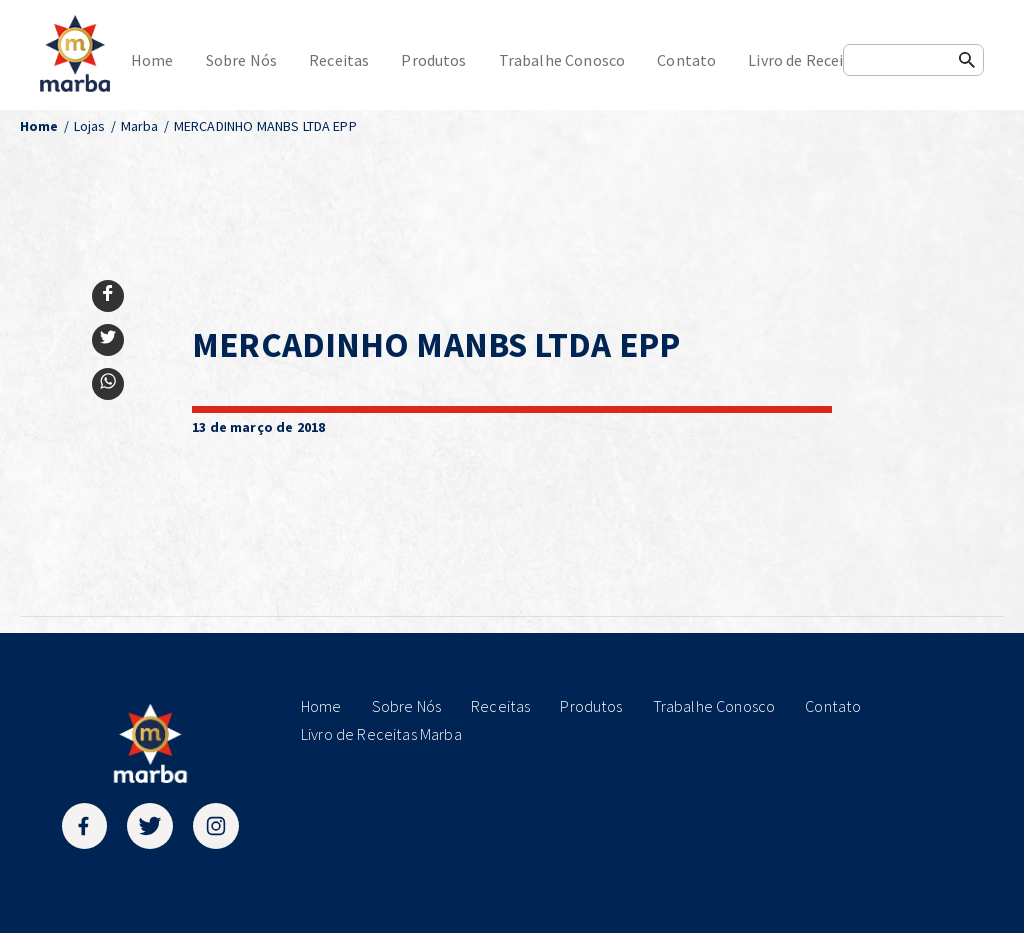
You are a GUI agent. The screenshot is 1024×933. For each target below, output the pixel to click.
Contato (686, 60)
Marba (140, 126)
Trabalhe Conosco (562, 60)
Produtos (433, 60)
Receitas (339, 60)
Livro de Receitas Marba (830, 60)
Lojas (90, 126)
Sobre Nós (241, 60)
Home (152, 60)
